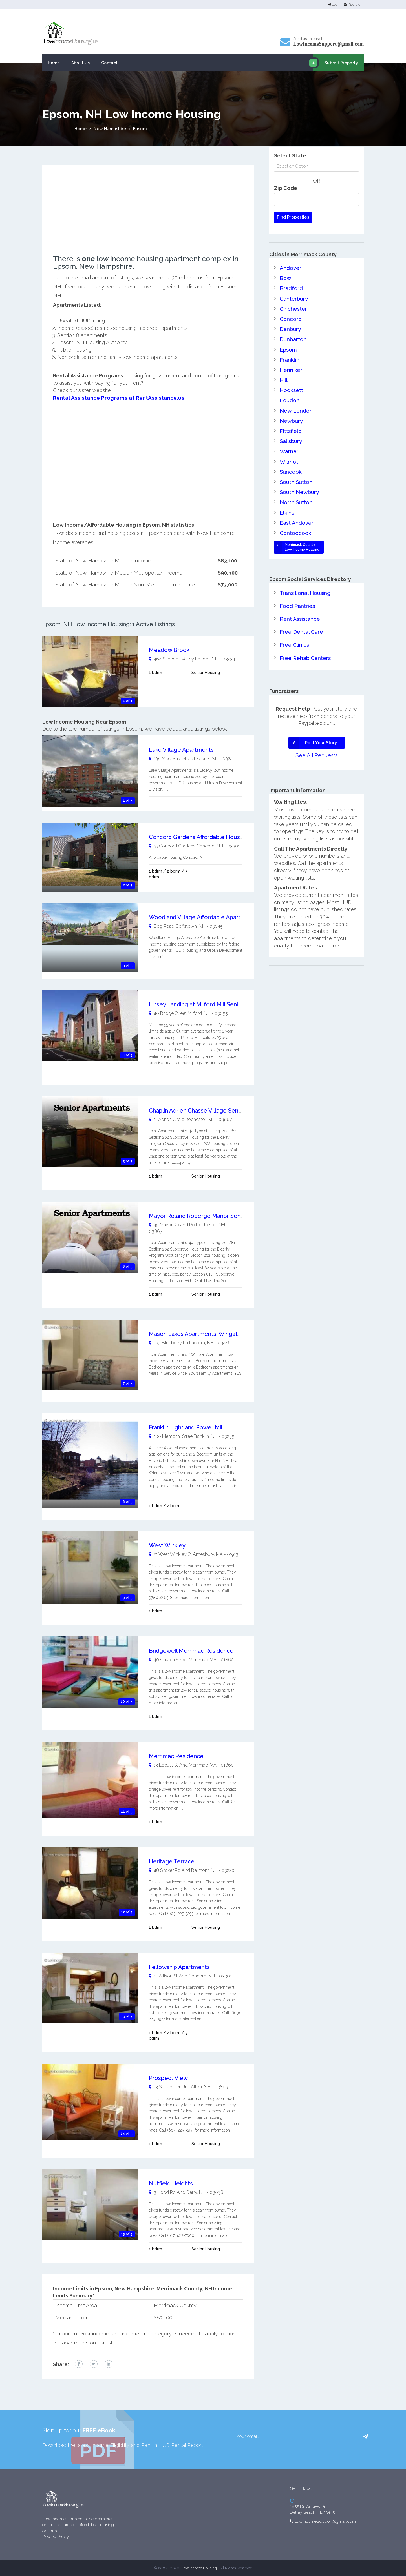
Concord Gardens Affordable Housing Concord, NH (216, 836)
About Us (80, 63)
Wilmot (288, 450)
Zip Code (285, 188)
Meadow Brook (169, 649)
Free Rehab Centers (305, 639)
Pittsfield (290, 421)
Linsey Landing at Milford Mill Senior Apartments (212, 1003)
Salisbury (290, 431)
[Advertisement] (148, 215)
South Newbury (298, 479)
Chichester (293, 306)
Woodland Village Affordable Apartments (203, 916)
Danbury (290, 325)
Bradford (290, 287)
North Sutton (295, 489)
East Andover (296, 508)
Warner (289, 441)
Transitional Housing (304, 577)
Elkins (286, 499)
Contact (109, 63)
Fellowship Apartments (179, 1966)
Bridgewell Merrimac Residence (191, 1650)
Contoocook (294, 518)
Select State (290, 156)
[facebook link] (79, 2364)
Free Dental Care (301, 614)
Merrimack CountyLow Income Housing (296, 532)
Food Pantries (296, 590)
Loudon (289, 392)
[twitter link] (94, 2364)
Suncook (290, 460)
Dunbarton (292, 335)
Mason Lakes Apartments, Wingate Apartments (211, 1333)
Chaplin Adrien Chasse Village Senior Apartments (213, 1110)
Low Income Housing (199, 2567)
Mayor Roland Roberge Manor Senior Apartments (214, 1215)
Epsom (140, 128)
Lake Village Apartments (181, 749)
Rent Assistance (299, 602)
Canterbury (293, 296)
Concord (290, 316)
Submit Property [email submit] (335, 63)
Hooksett (291, 383)
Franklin (289, 354)
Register (352, 4)
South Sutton (295, 470)
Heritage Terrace (172, 1861)
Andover (290, 267)
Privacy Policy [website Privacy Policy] (55, 2536)
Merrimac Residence (176, 1755)
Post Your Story (312, 724)
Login (334, 4)
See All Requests (316, 736)
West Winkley (167, 1544)
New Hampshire (110, 128)
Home (54, 63)
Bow (285, 277)
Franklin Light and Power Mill (186, 1426)
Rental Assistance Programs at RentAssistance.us (114, 398)
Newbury (291, 412)
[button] (365, 2436)
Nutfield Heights (171, 2183)
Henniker (291, 364)
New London (295, 402)
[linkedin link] (108, 2364)
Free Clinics (294, 627)
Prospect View (168, 2077)
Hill (284, 373)
